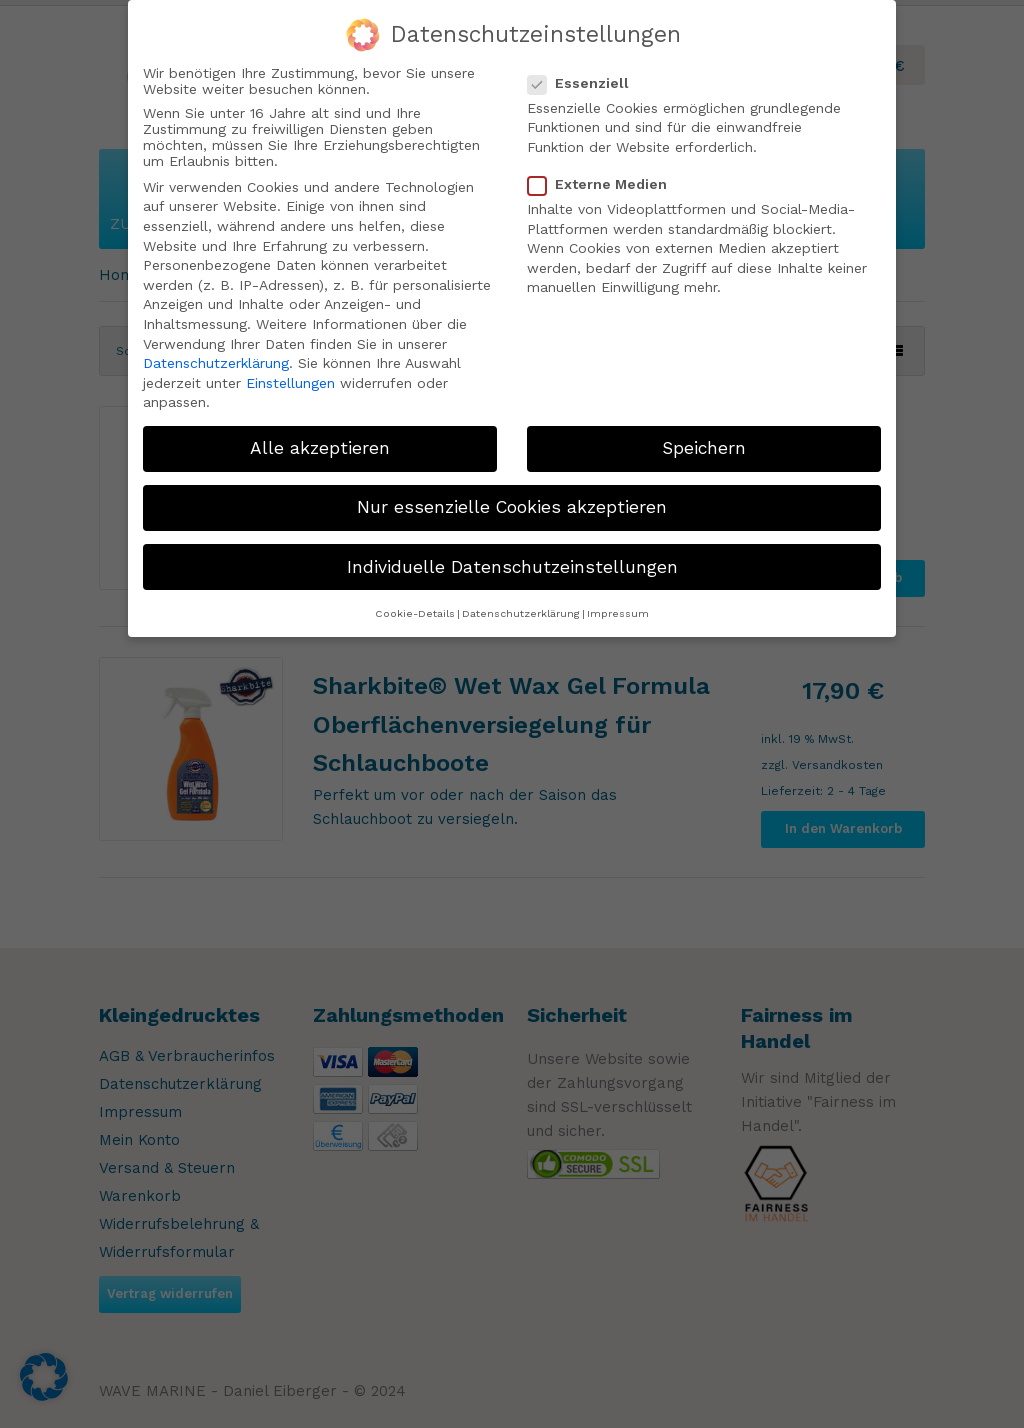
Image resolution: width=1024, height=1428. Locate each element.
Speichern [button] (704, 447)
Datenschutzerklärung (216, 362)
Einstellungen (290, 382)
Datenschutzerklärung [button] (521, 612)
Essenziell (586, 82)
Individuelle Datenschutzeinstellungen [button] (512, 566)
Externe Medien (605, 183)
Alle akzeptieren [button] (320, 447)
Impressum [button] (618, 612)
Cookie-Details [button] (415, 612)
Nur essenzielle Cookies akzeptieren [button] (512, 507)
